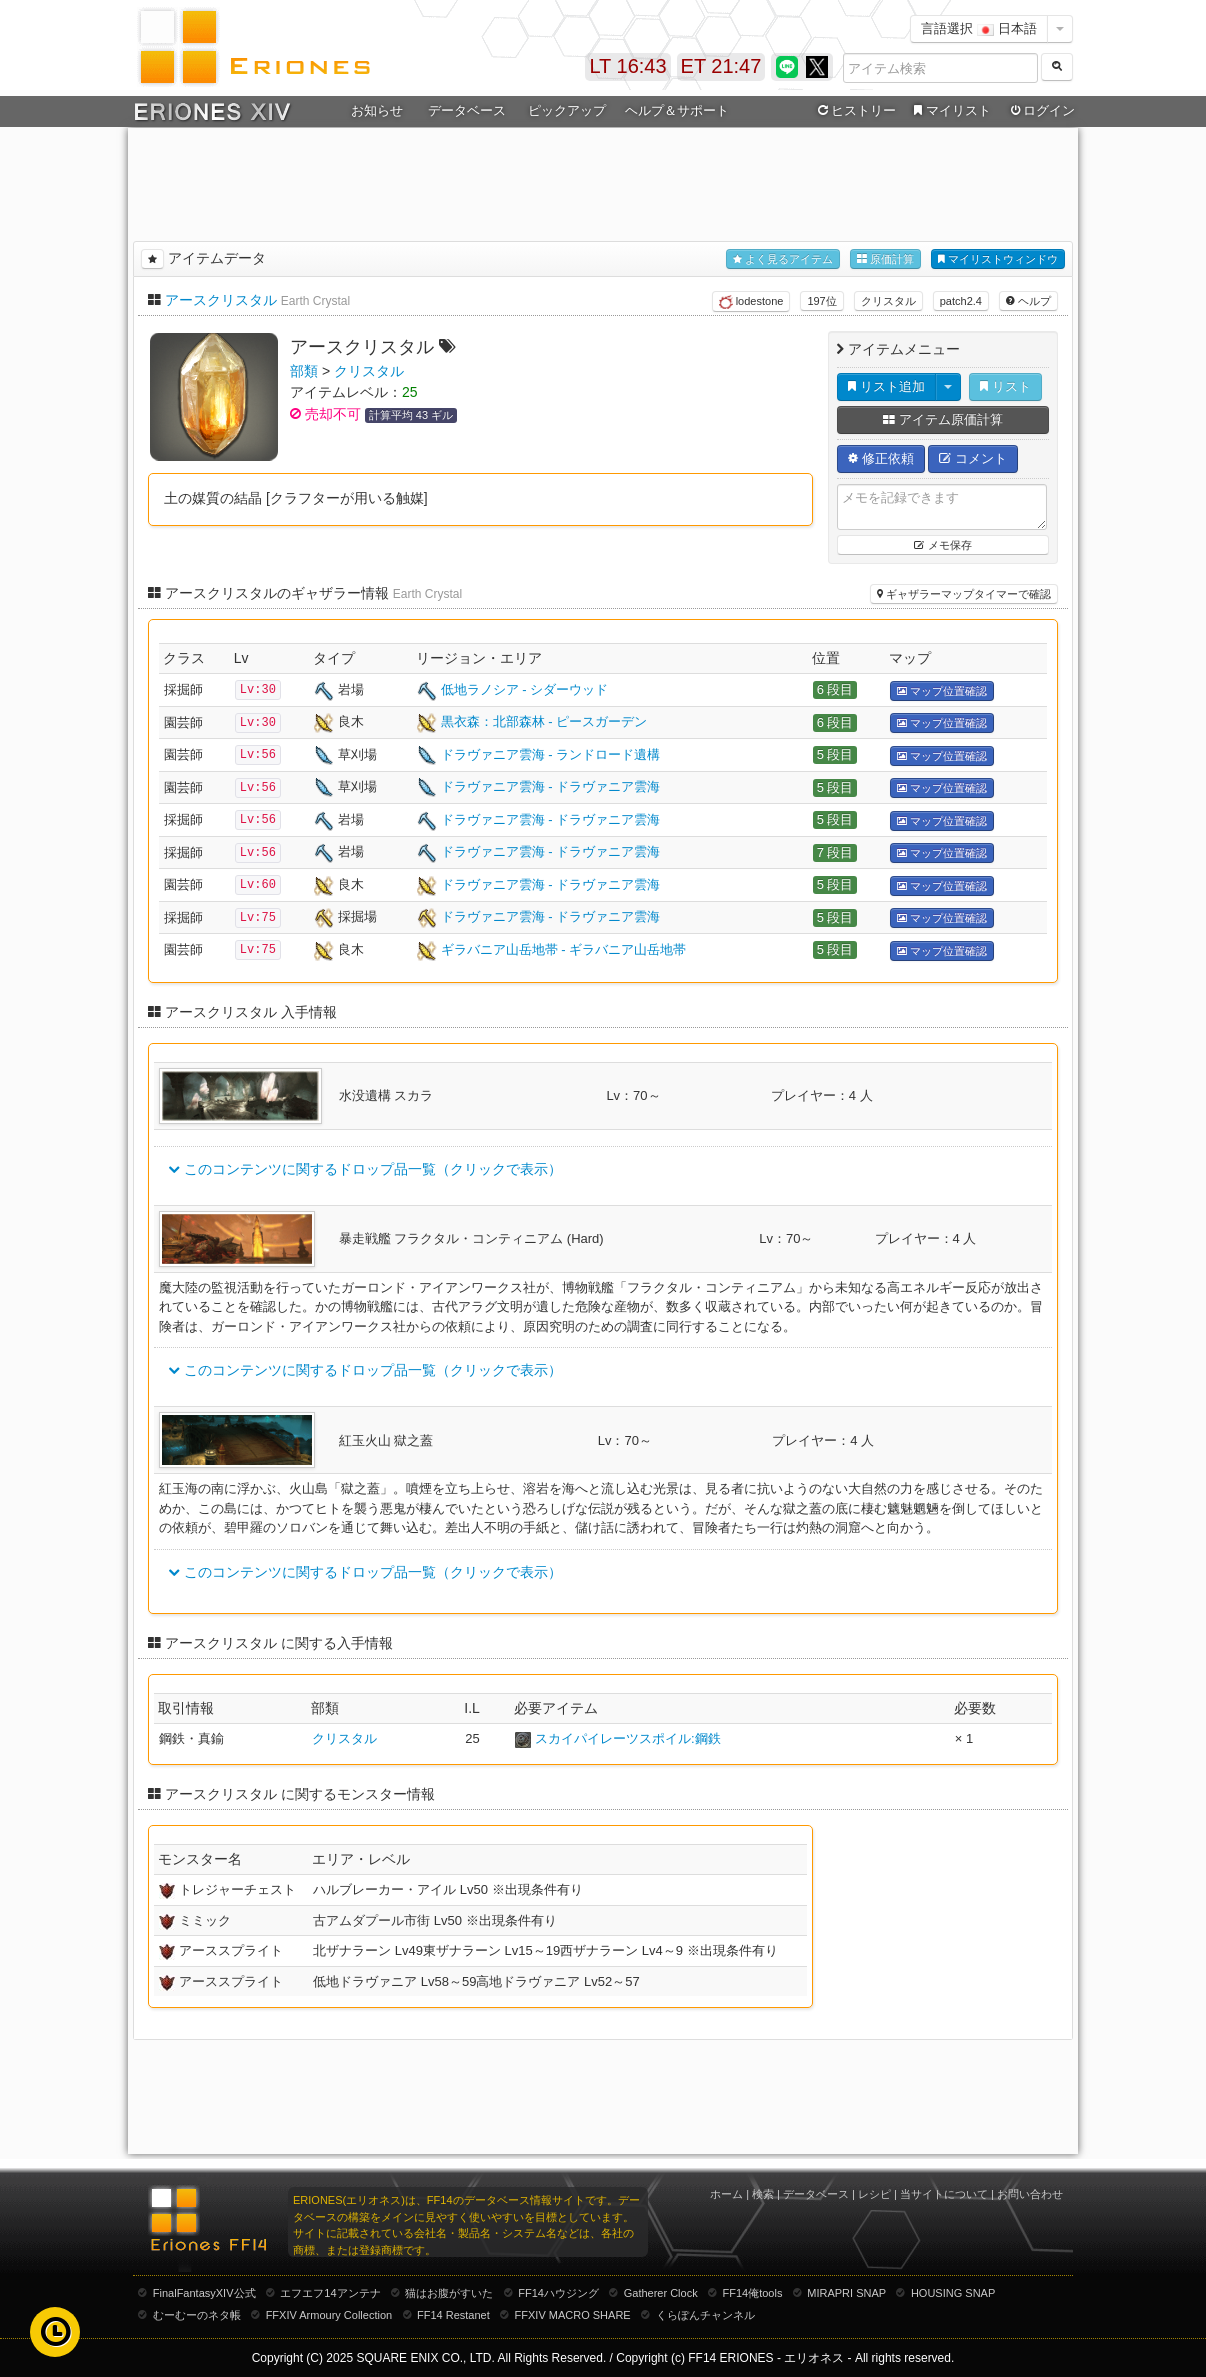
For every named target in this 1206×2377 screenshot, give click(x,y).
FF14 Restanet (453, 2315)
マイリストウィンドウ (998, 259)
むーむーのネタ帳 (197, 2315)
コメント (973, 458)
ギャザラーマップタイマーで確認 (964, 594)
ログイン (1041, 111)
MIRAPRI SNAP (846, 2293)
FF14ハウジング (558, 2293)
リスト (1005, 386)
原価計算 (885, 259)
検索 (763, 2194)
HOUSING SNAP (953, 2293)
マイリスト (949, 111)
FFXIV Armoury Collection (329, 2315)
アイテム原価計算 (943, 419)
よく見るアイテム (783, 259)
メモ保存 (942, 545)
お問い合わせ (1030, 2194)
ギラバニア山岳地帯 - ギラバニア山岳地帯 (564, 949)
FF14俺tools (753, 2293)
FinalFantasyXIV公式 (204, 2293)
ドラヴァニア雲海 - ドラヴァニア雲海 (551, 786)
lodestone (751, 302)
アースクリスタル (221, 300)
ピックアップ (567, 110)
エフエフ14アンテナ (330, 2293)
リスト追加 (886, 386)
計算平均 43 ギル (411, 415)
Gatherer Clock (661, 2293)
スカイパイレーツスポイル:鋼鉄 (628, 1738)
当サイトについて (944, 2194)
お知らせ (377, 110)
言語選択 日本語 (979, 28)
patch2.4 (961, 301)
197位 (821, 301)
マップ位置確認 (942, 691)
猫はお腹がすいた (449, 2293)
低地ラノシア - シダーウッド (525, 689)
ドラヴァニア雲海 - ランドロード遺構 (551, 754)
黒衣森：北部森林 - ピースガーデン (544, 721)
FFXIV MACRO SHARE (573, 2315)
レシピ (874, 2194)
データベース (467, 110)
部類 (304, 371)
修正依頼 (881, 458)
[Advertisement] (603, 181)
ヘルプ (1028, 301)
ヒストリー (854, 111)
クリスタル (888, 301)
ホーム (726, 2194)
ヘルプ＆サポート (677, 110)
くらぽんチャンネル (705, 2315)
